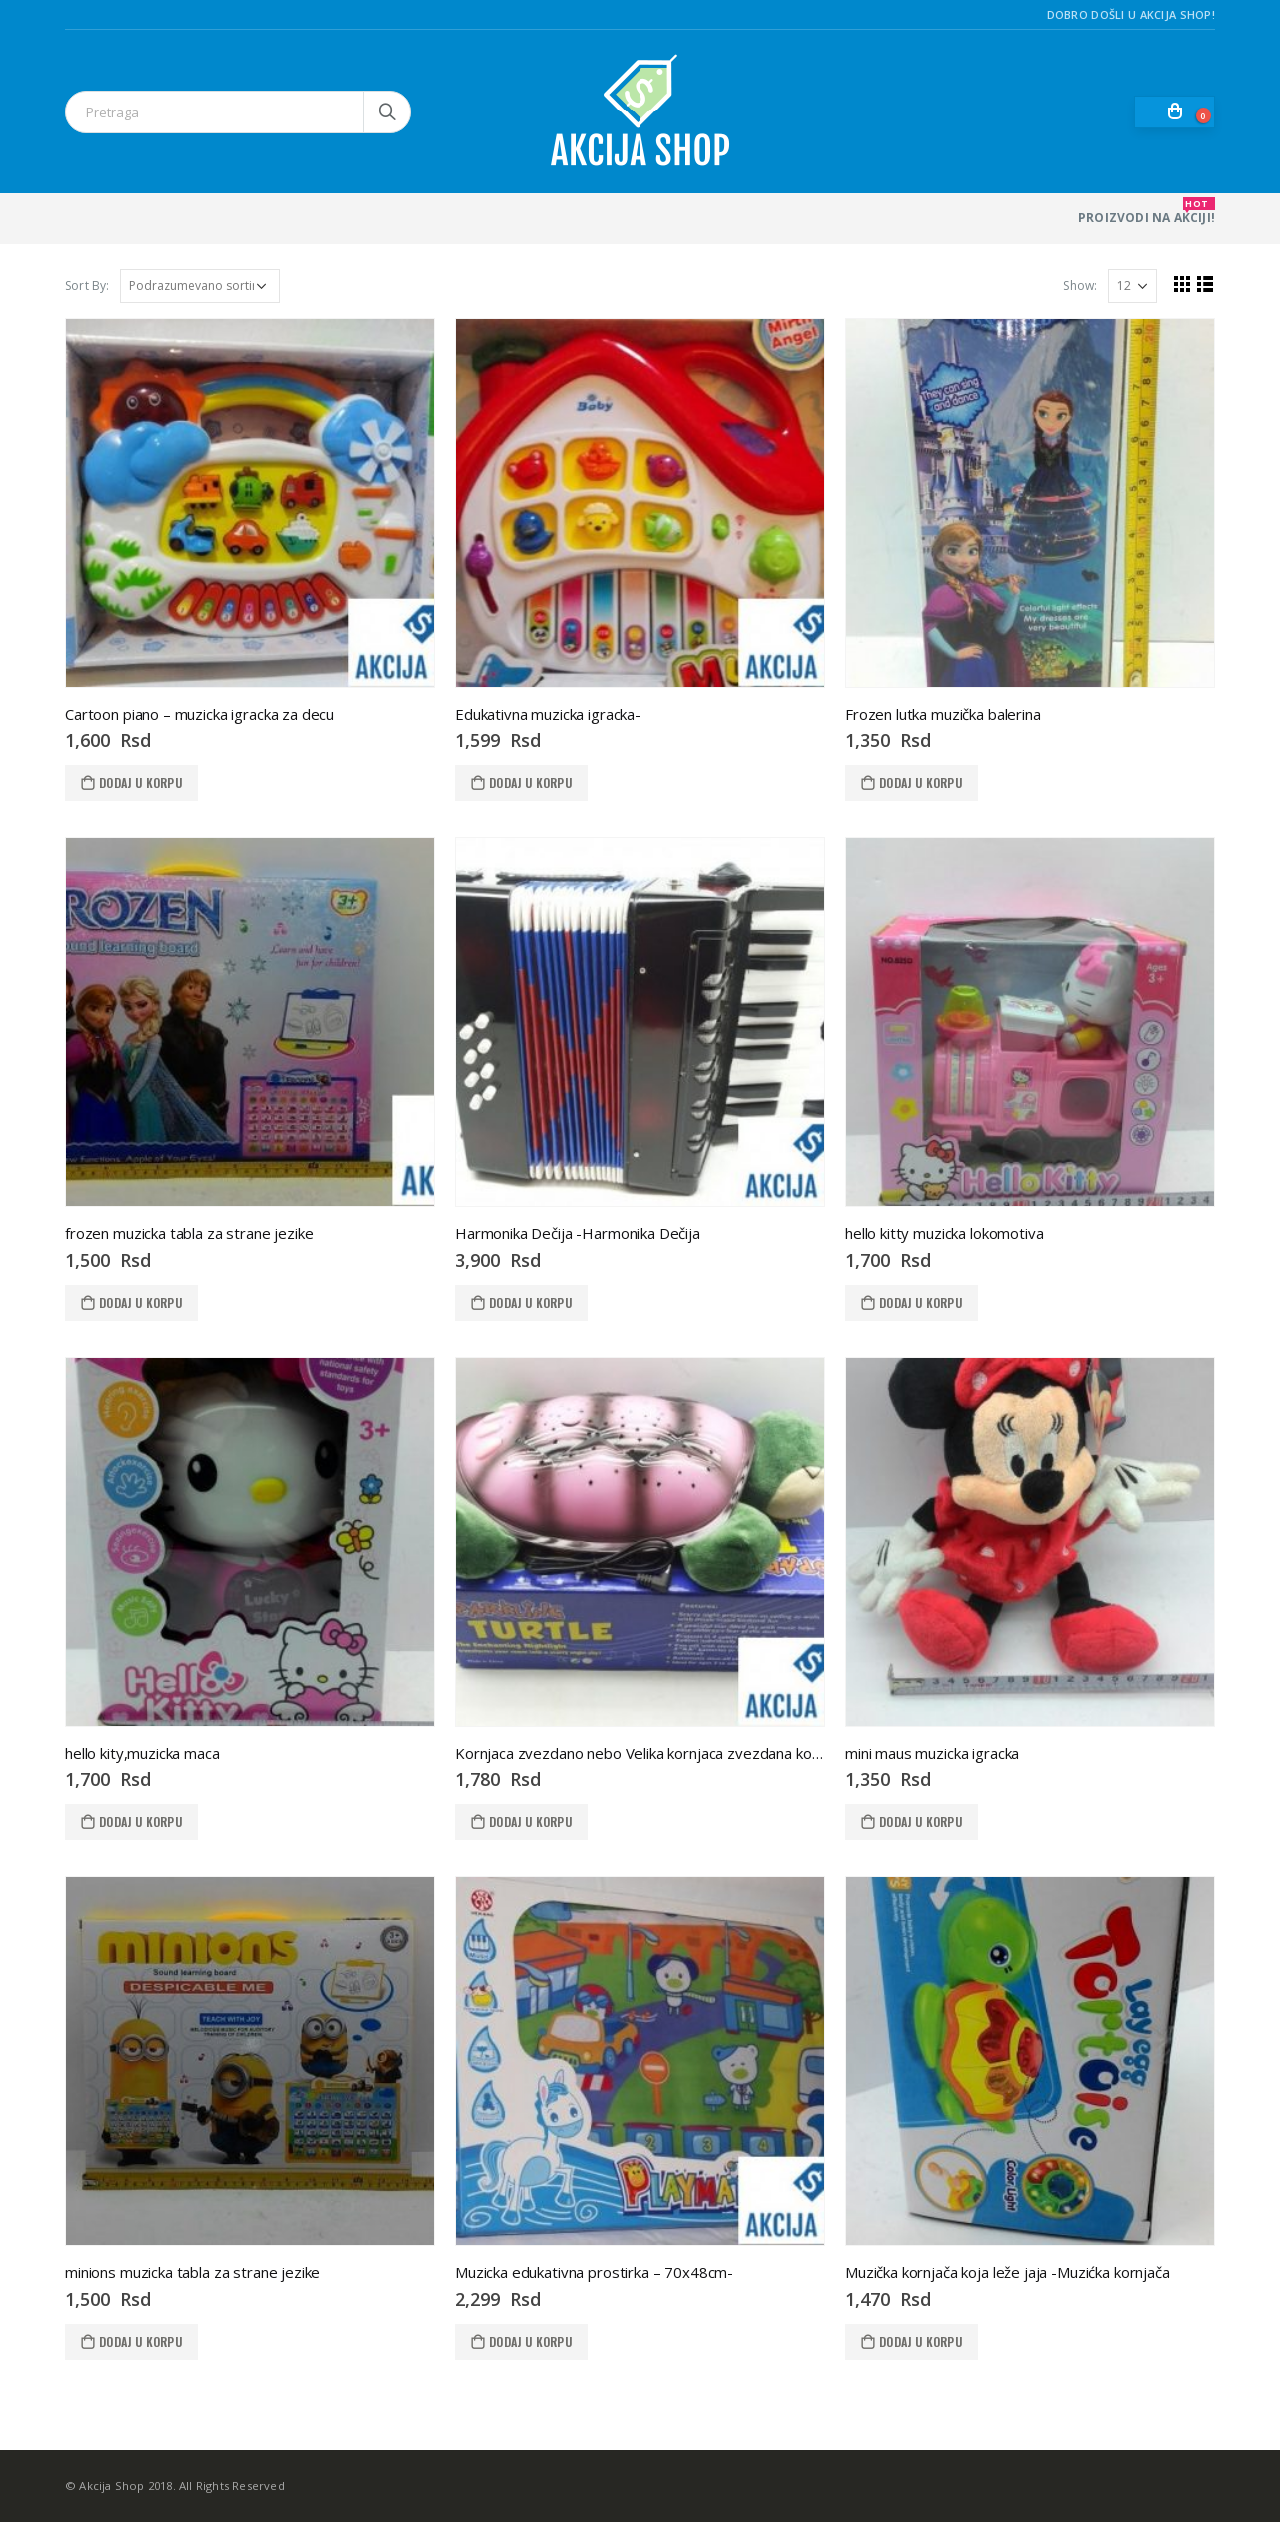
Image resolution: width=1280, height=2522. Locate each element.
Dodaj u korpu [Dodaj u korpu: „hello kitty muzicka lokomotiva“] (920, 1302)
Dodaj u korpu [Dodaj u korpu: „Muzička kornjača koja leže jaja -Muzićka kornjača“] (920, 2341)
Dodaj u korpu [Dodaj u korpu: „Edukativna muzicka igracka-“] (530, 782)
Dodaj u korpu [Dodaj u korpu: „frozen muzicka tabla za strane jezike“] (140, 1302)
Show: (1080, 285)
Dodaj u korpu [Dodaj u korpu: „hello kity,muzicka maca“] (140, 1821)
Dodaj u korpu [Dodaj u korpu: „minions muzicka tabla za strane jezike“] (140, 2341)
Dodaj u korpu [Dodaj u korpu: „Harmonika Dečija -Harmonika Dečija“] (530, 1302)
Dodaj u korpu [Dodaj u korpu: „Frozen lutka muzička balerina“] (920, 782)
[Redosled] (200, 286)
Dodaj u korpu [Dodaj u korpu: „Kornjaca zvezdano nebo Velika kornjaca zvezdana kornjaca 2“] (530, 1821)
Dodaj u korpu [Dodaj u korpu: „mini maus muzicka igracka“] (920, 1821)
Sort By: (87, 285)
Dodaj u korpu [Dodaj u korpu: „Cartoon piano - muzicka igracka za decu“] (140, 782)
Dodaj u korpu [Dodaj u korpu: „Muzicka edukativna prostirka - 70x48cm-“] (530, 2341)
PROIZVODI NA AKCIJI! (1146, 211)
